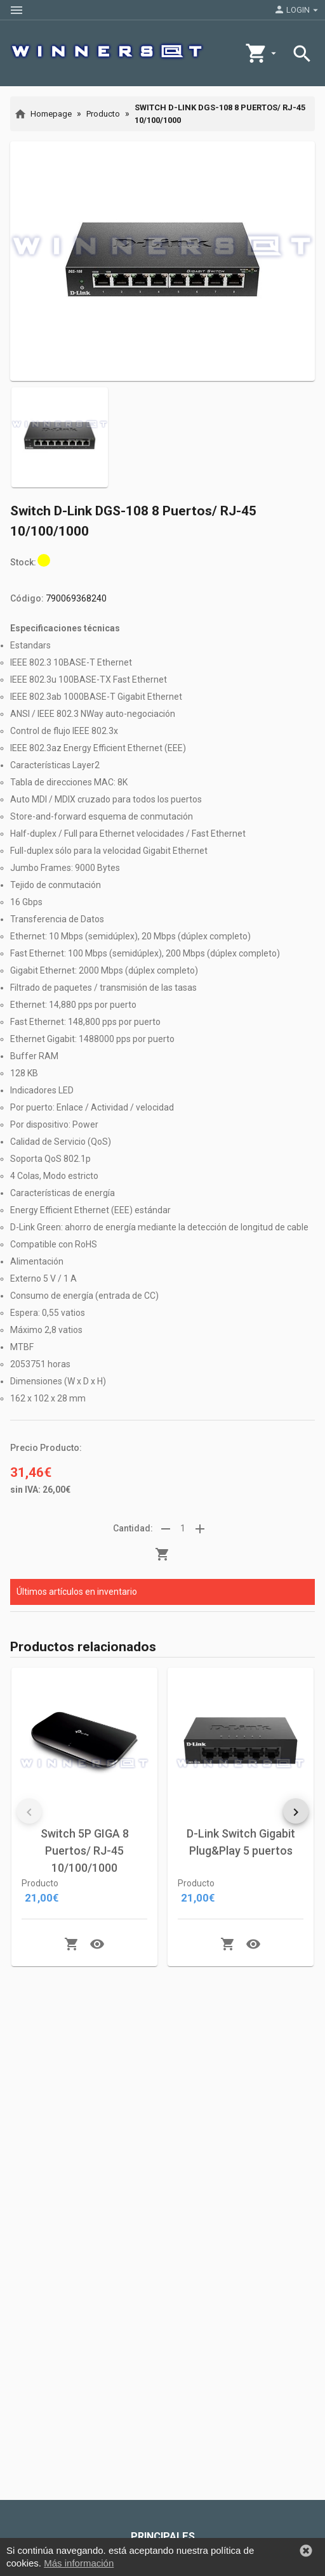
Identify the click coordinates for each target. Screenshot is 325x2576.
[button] (29, 1811)
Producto (103, 114)
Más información (79, 2564)
